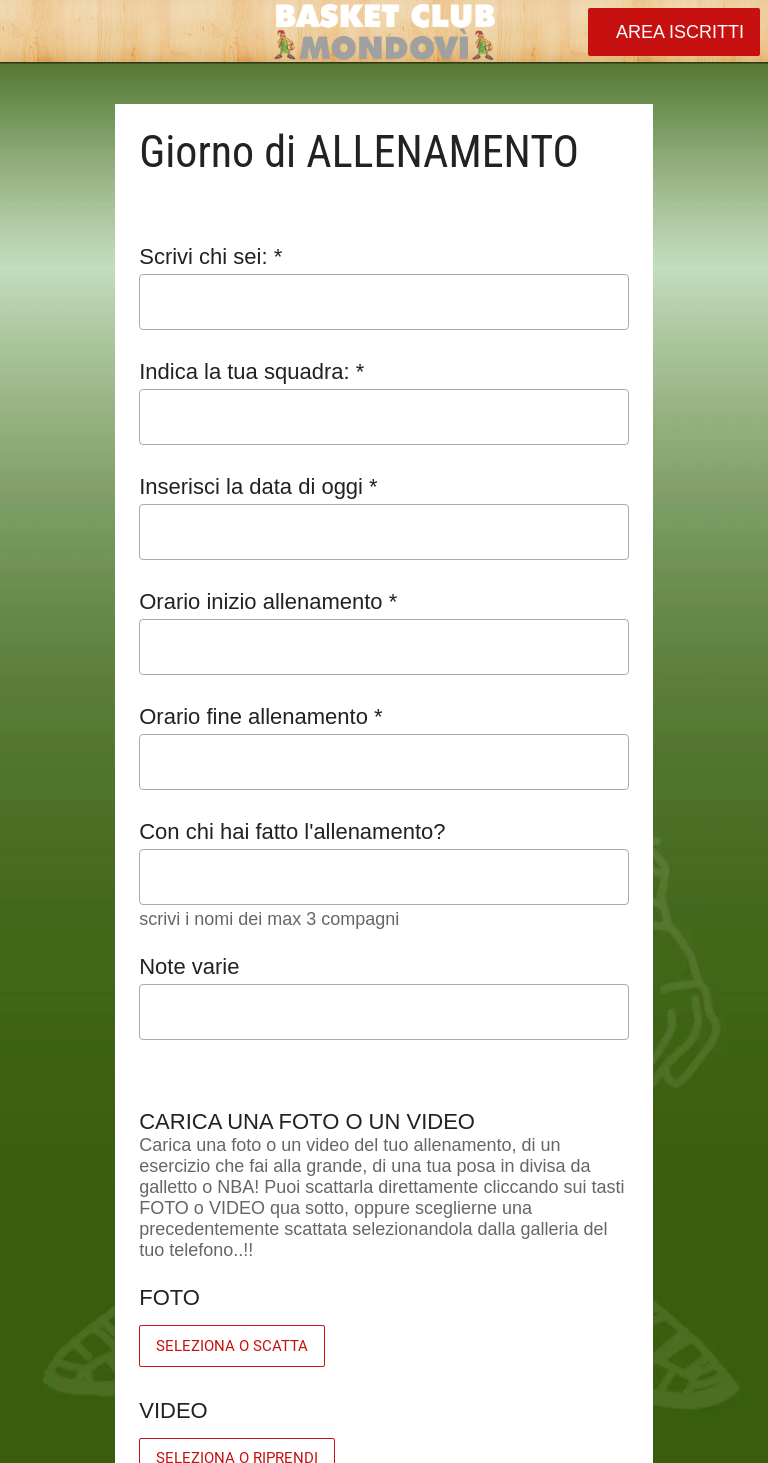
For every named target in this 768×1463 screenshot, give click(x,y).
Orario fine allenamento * (260, 716)
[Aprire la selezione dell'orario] (601, 649)
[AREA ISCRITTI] (674, 32)
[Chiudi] (32, 32)
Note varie (189, 966)
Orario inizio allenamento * (268, 601)
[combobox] (366, 417)
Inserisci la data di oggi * (258, 486)
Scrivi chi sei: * (210, 256)
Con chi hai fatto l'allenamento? (292, 831)
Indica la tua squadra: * (251, 371)
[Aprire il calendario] (601, 532)
